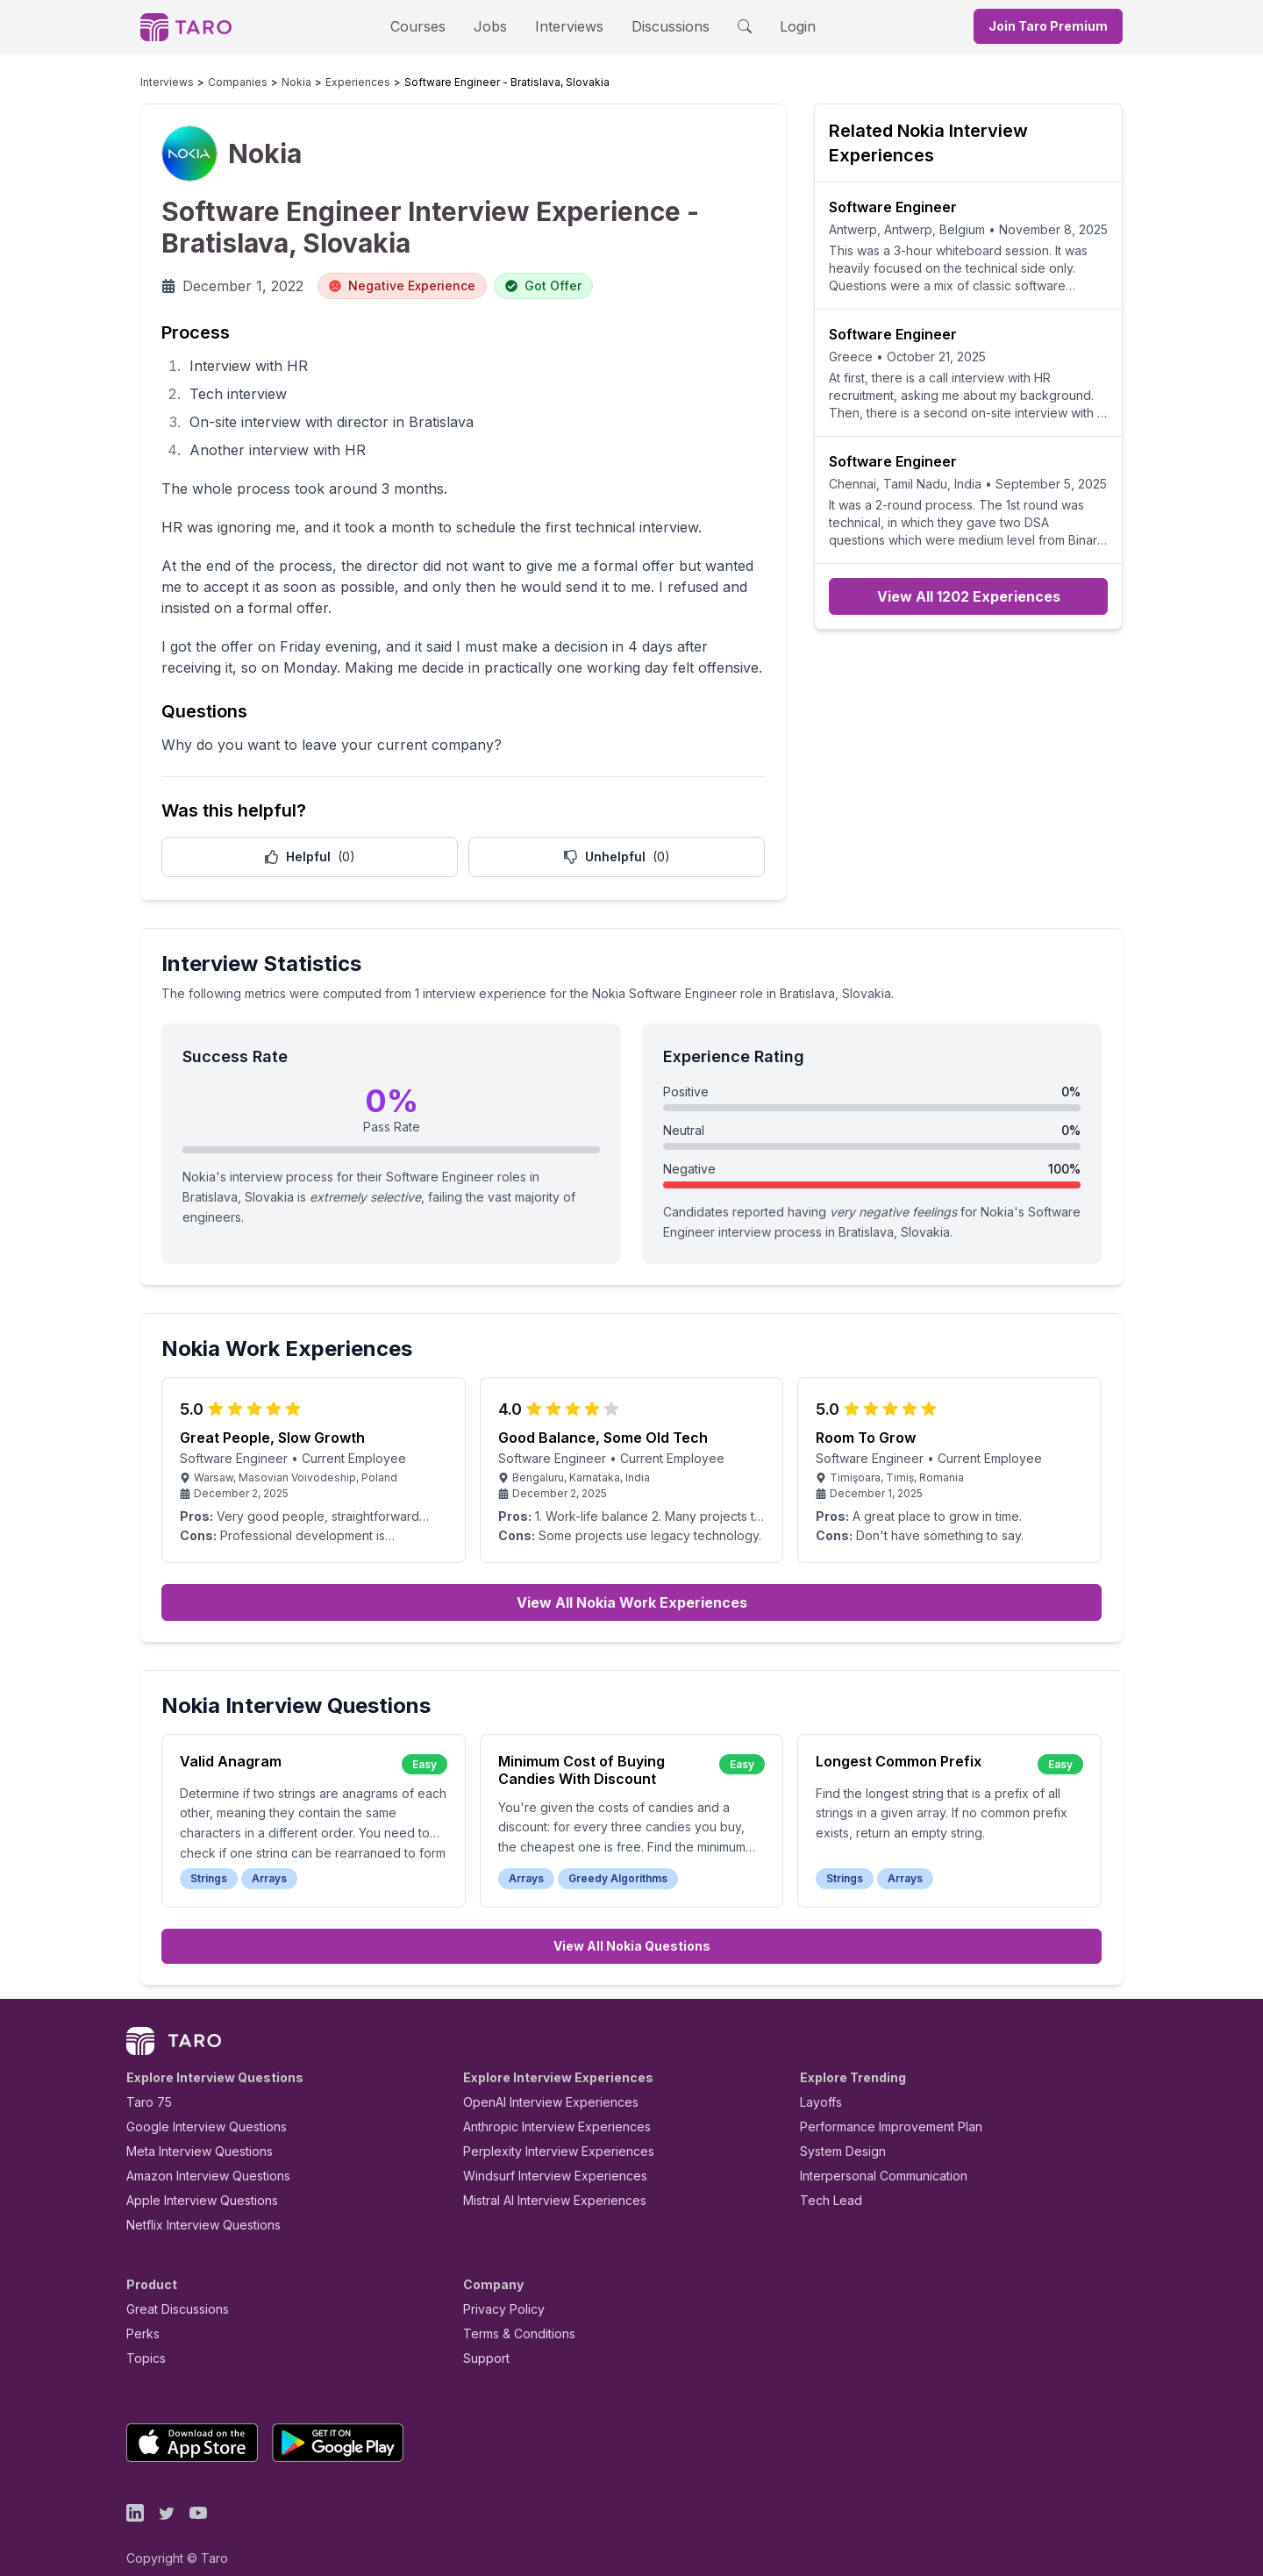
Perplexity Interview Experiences (545, 2131)
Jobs (495, 25)
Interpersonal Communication (873, 2156)
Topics (142, 2338)
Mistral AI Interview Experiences (545, 2180)
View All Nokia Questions (631, 1926)
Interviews (566, 25)
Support (482, 2338)
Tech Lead (825, 2180)
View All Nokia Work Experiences (632, 1583)
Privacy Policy (499, 2289)
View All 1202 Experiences (968, 596)
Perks (139, 2314)
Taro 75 (145, 2082)
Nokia (270, 82)
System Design (837, 2131)
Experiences (322, 82)
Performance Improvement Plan (878, 2107)
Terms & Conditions (513, 2314)
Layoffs (819, 2082)
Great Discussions (171, 2289)
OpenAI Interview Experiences (539, 2082)
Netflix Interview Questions (194, 2205)
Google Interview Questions (195, 2107)
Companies (221, 82)
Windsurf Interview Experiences (542, 2156)
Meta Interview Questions (189, 2131)
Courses (433, 25)
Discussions (657, 25)
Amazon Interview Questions (198, 2156)
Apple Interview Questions (192, 2180)
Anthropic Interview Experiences (544, 2107)
